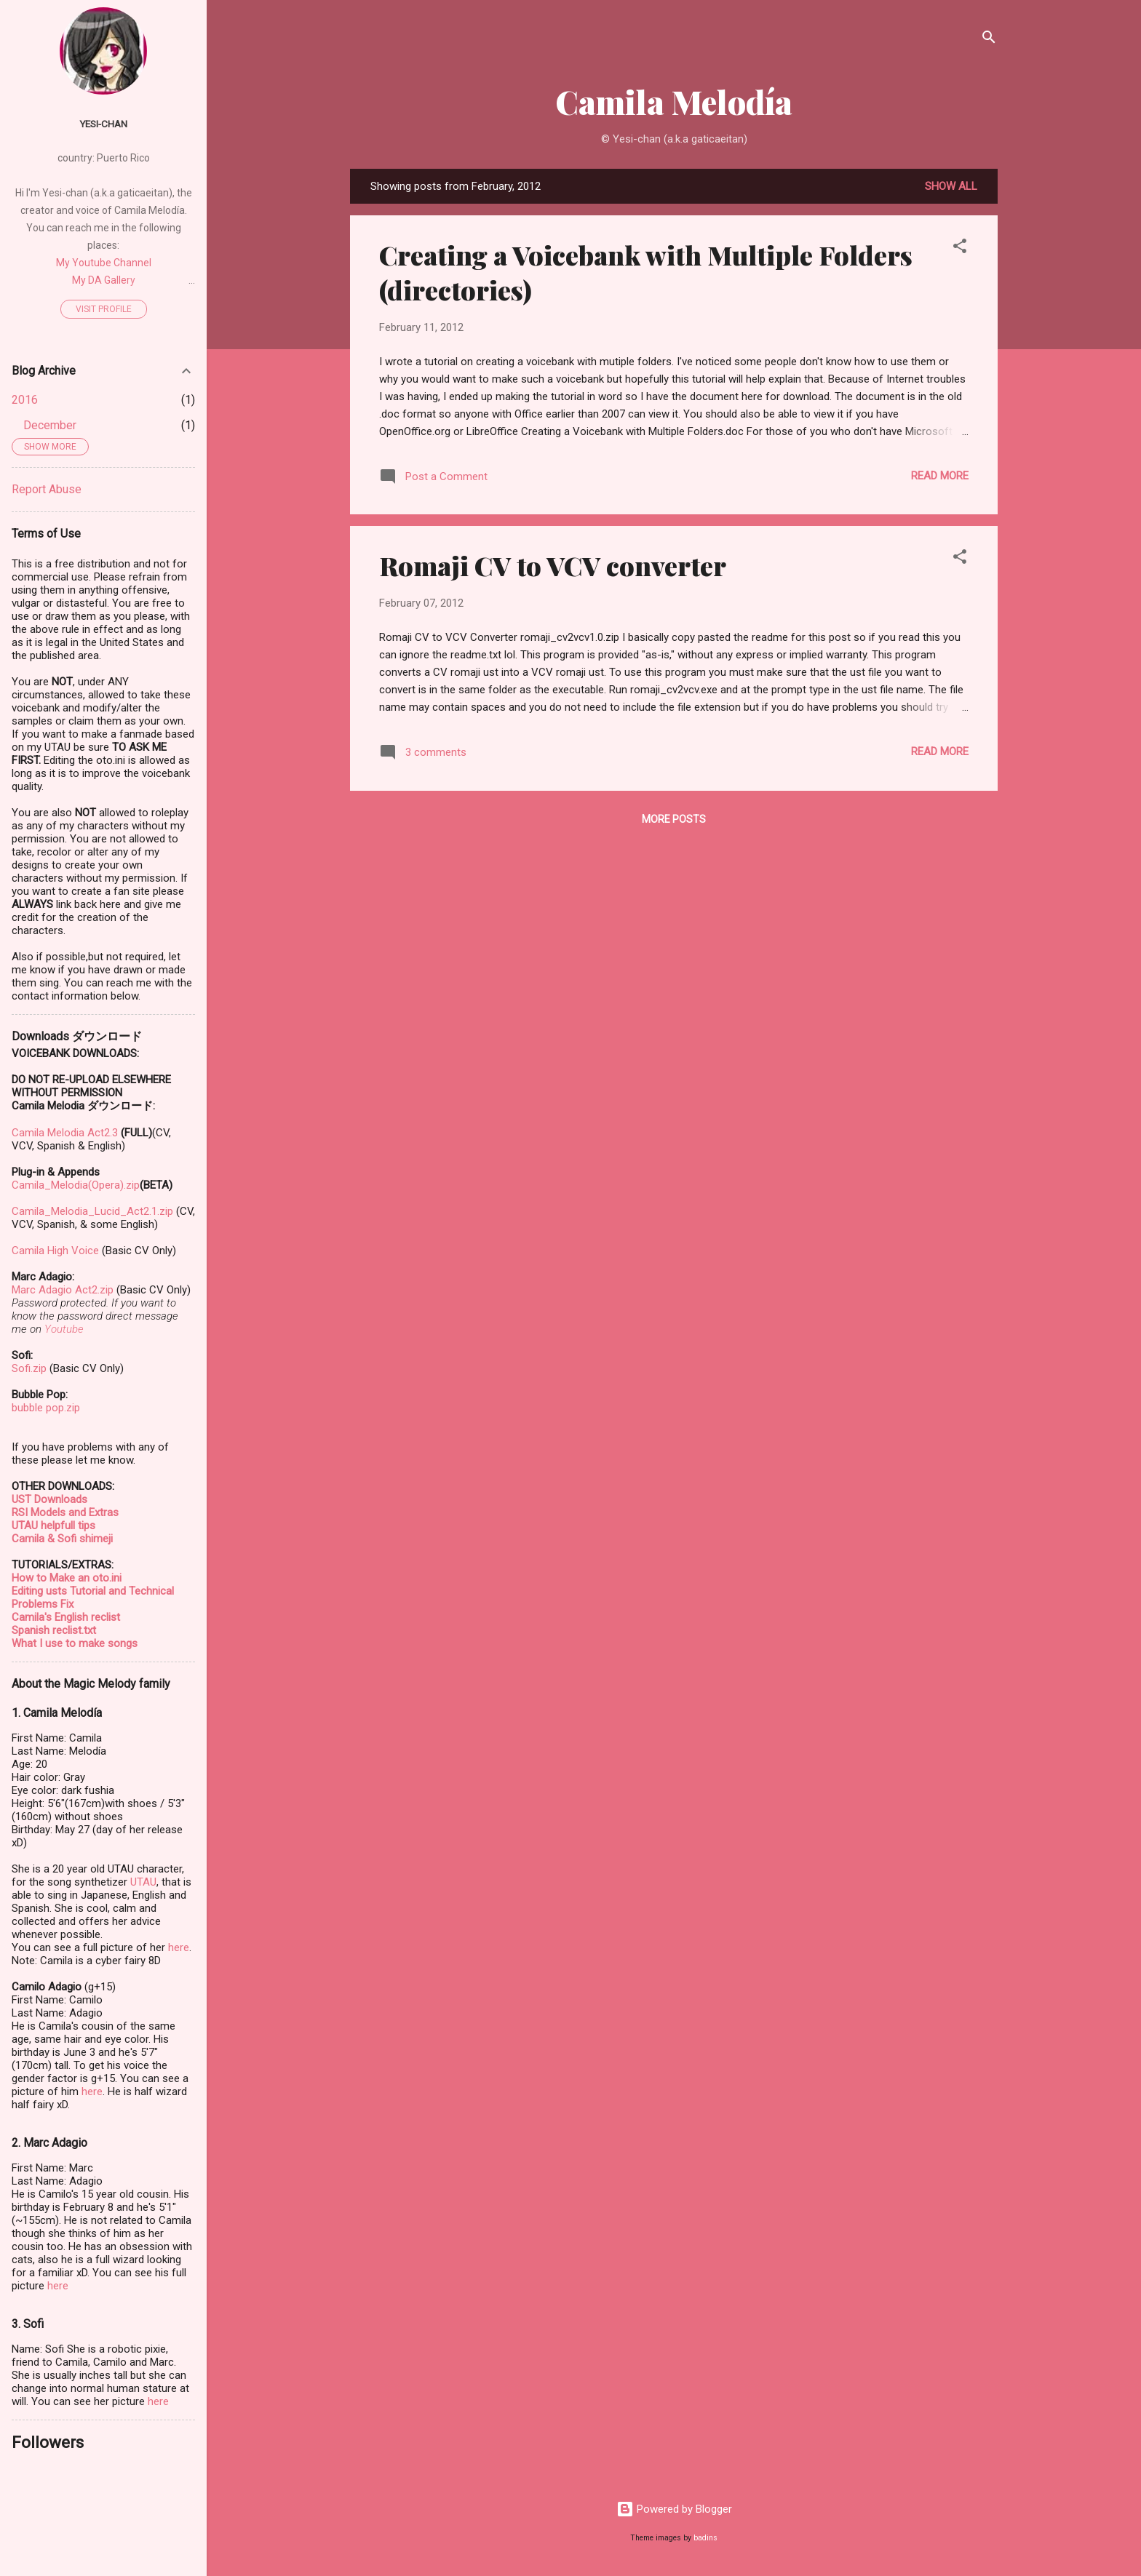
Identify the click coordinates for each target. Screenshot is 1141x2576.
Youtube (64, 1329)
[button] (960, 248)
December (49, 425)
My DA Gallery (103, 280)
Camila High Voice (55, 1250)
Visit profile (104, 309)
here (178, 1947)
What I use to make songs (75, 1643)
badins (705, 2538)
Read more (940, 475)
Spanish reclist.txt (54, 1630)
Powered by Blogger (674, 2509)
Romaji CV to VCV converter (552, 565)
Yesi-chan (103, 123)
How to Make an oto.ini (67, 1577)
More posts (674, 819)
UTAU (143, 1882)
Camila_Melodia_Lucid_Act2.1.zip (92, 1211)
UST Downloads (49, 1499)
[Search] (989, 39)
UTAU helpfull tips (53, 1525)
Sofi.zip (29, 1368)
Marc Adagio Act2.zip (63, 1289)
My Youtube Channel (103, 262)
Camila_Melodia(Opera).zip (76, 1185)
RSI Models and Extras (65, 1512)
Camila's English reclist (66, 1617)
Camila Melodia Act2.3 (65, 1132)
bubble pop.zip (46, 1407)
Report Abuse (47, 489)
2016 (25, 400)
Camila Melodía (673, 101)
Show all (951, 186)
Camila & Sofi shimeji (62, 1538)
